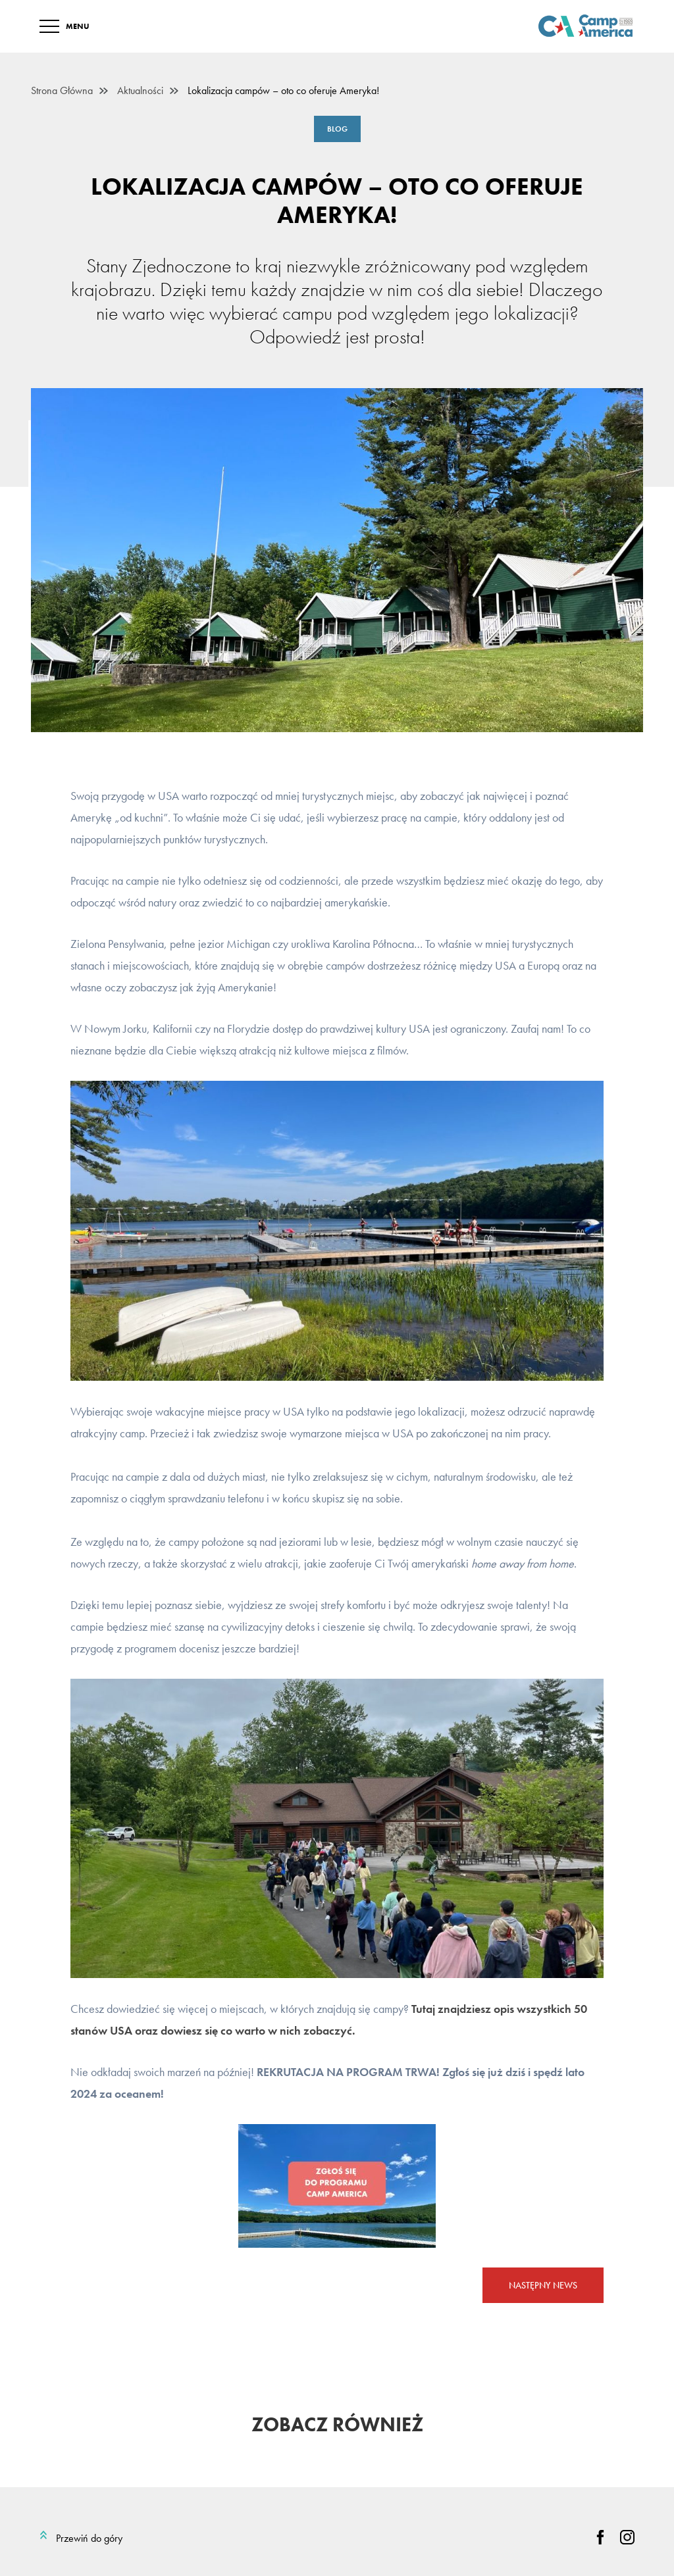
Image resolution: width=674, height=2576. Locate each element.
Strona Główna (62, 91)
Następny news (543, 2285)
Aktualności (140, 91)
